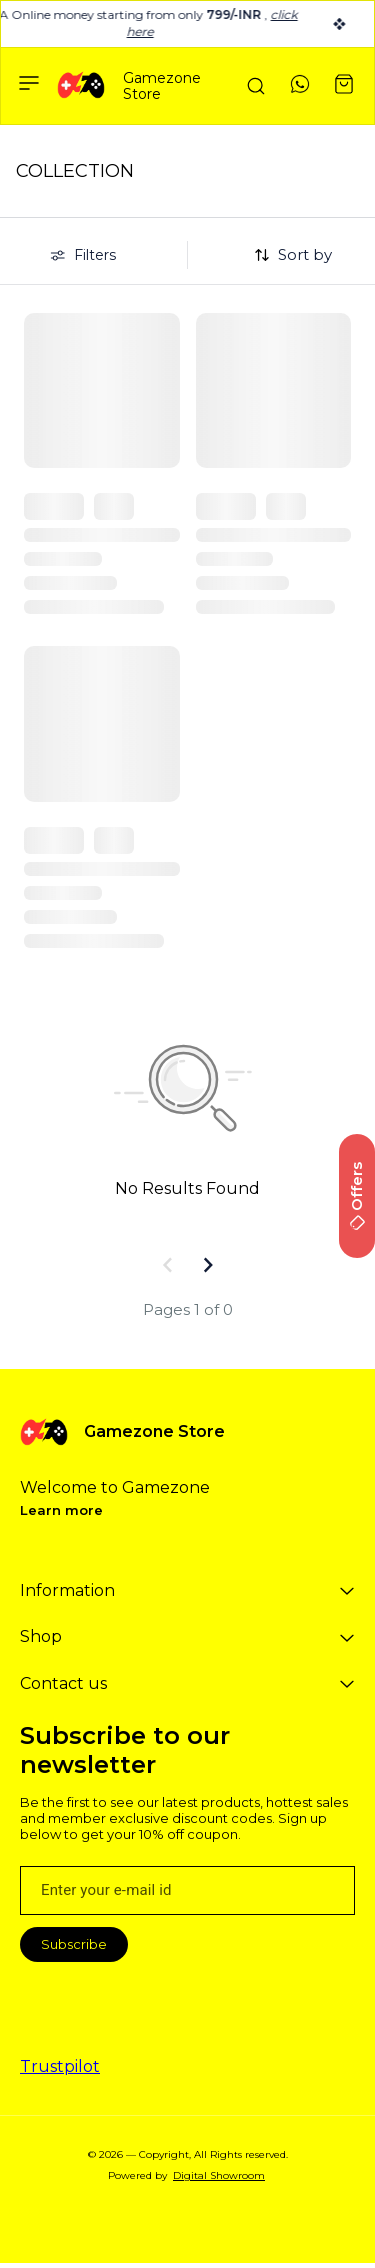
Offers (356, 1196)
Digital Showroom (219, 2175)
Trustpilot (60, 2066)
